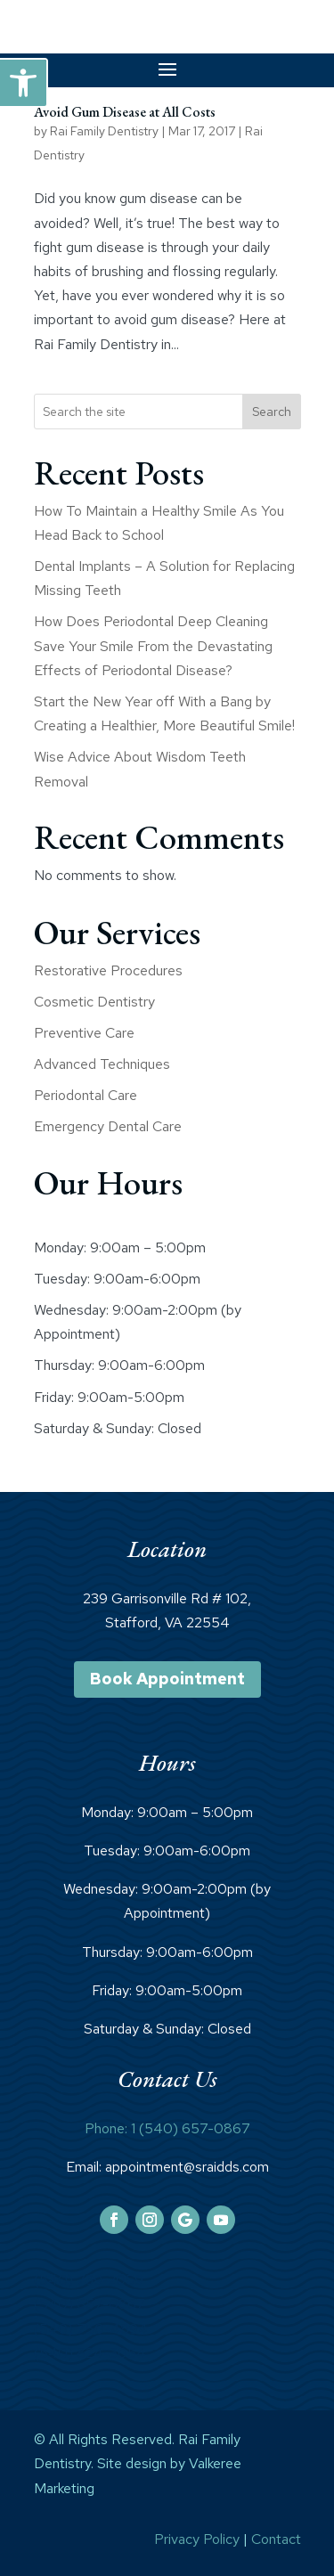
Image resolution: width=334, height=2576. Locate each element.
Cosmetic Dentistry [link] (94, 1001)
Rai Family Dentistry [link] (104, 131)
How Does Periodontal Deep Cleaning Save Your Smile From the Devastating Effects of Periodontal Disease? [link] (153, 645)
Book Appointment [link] (167, 1678)
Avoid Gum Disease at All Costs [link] (125, 111)
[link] (23, 83)
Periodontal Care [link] (85, 1095)
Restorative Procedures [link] (108, 970)
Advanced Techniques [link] (102, 1064)
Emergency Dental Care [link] (108, 1126)
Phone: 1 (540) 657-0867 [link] (167, 2128)
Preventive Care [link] (84, 1032)
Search (271, 412)
